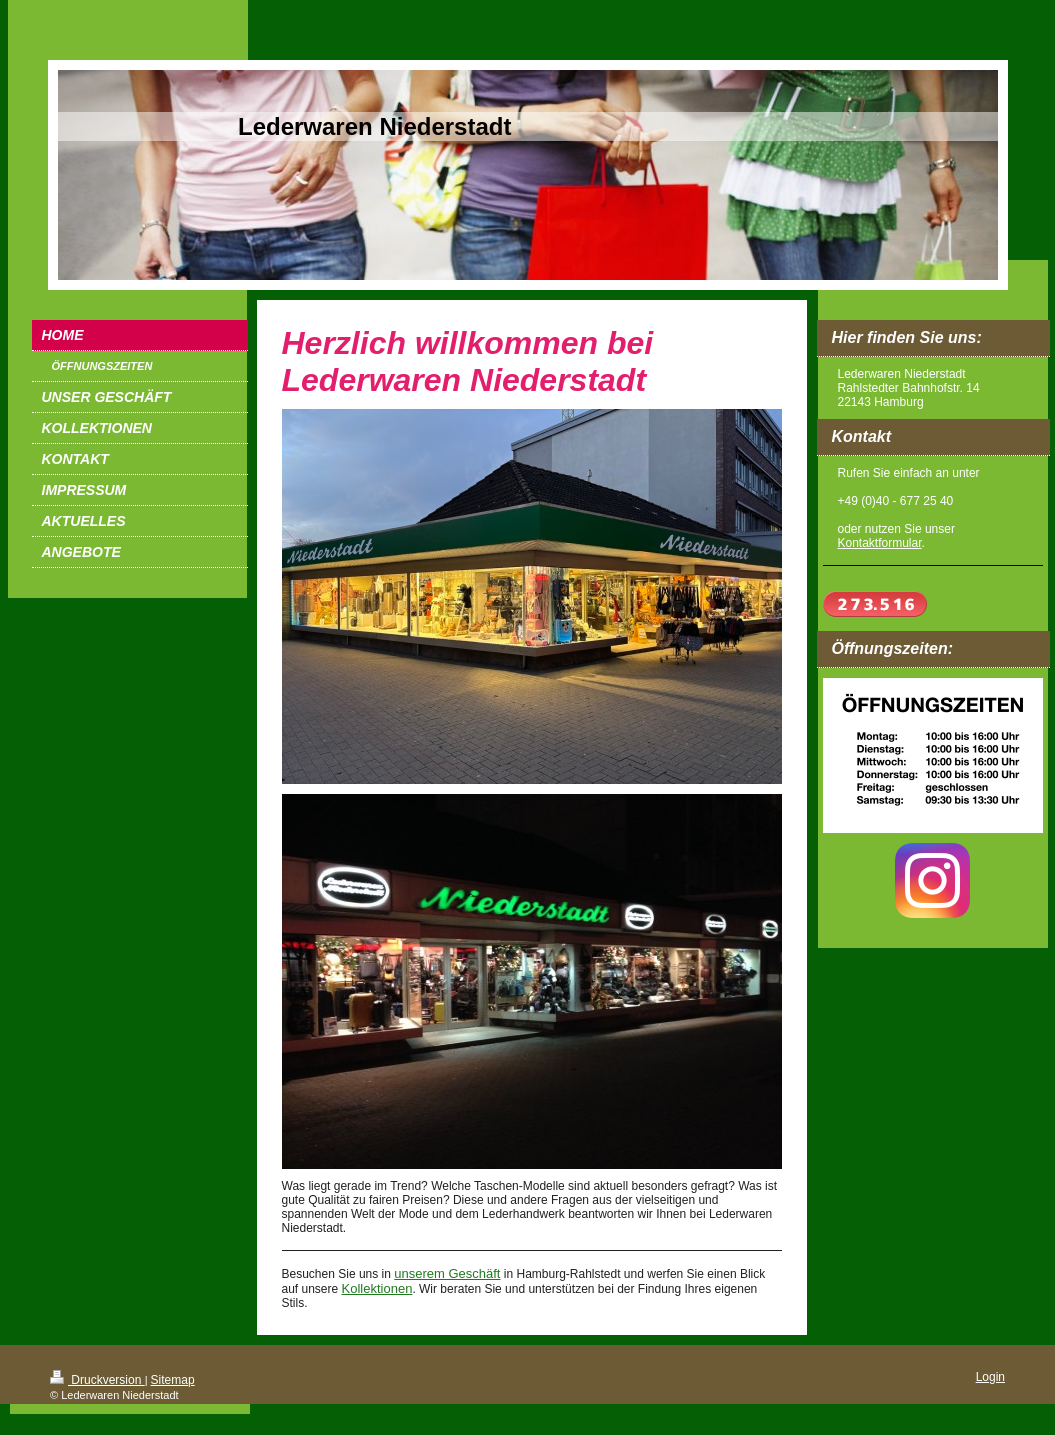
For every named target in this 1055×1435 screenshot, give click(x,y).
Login (990, 1377)
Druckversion (97, 1380)
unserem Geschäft (447, 1273)
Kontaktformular (880, 543)
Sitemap (173, 1380)
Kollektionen (377, 1288)
